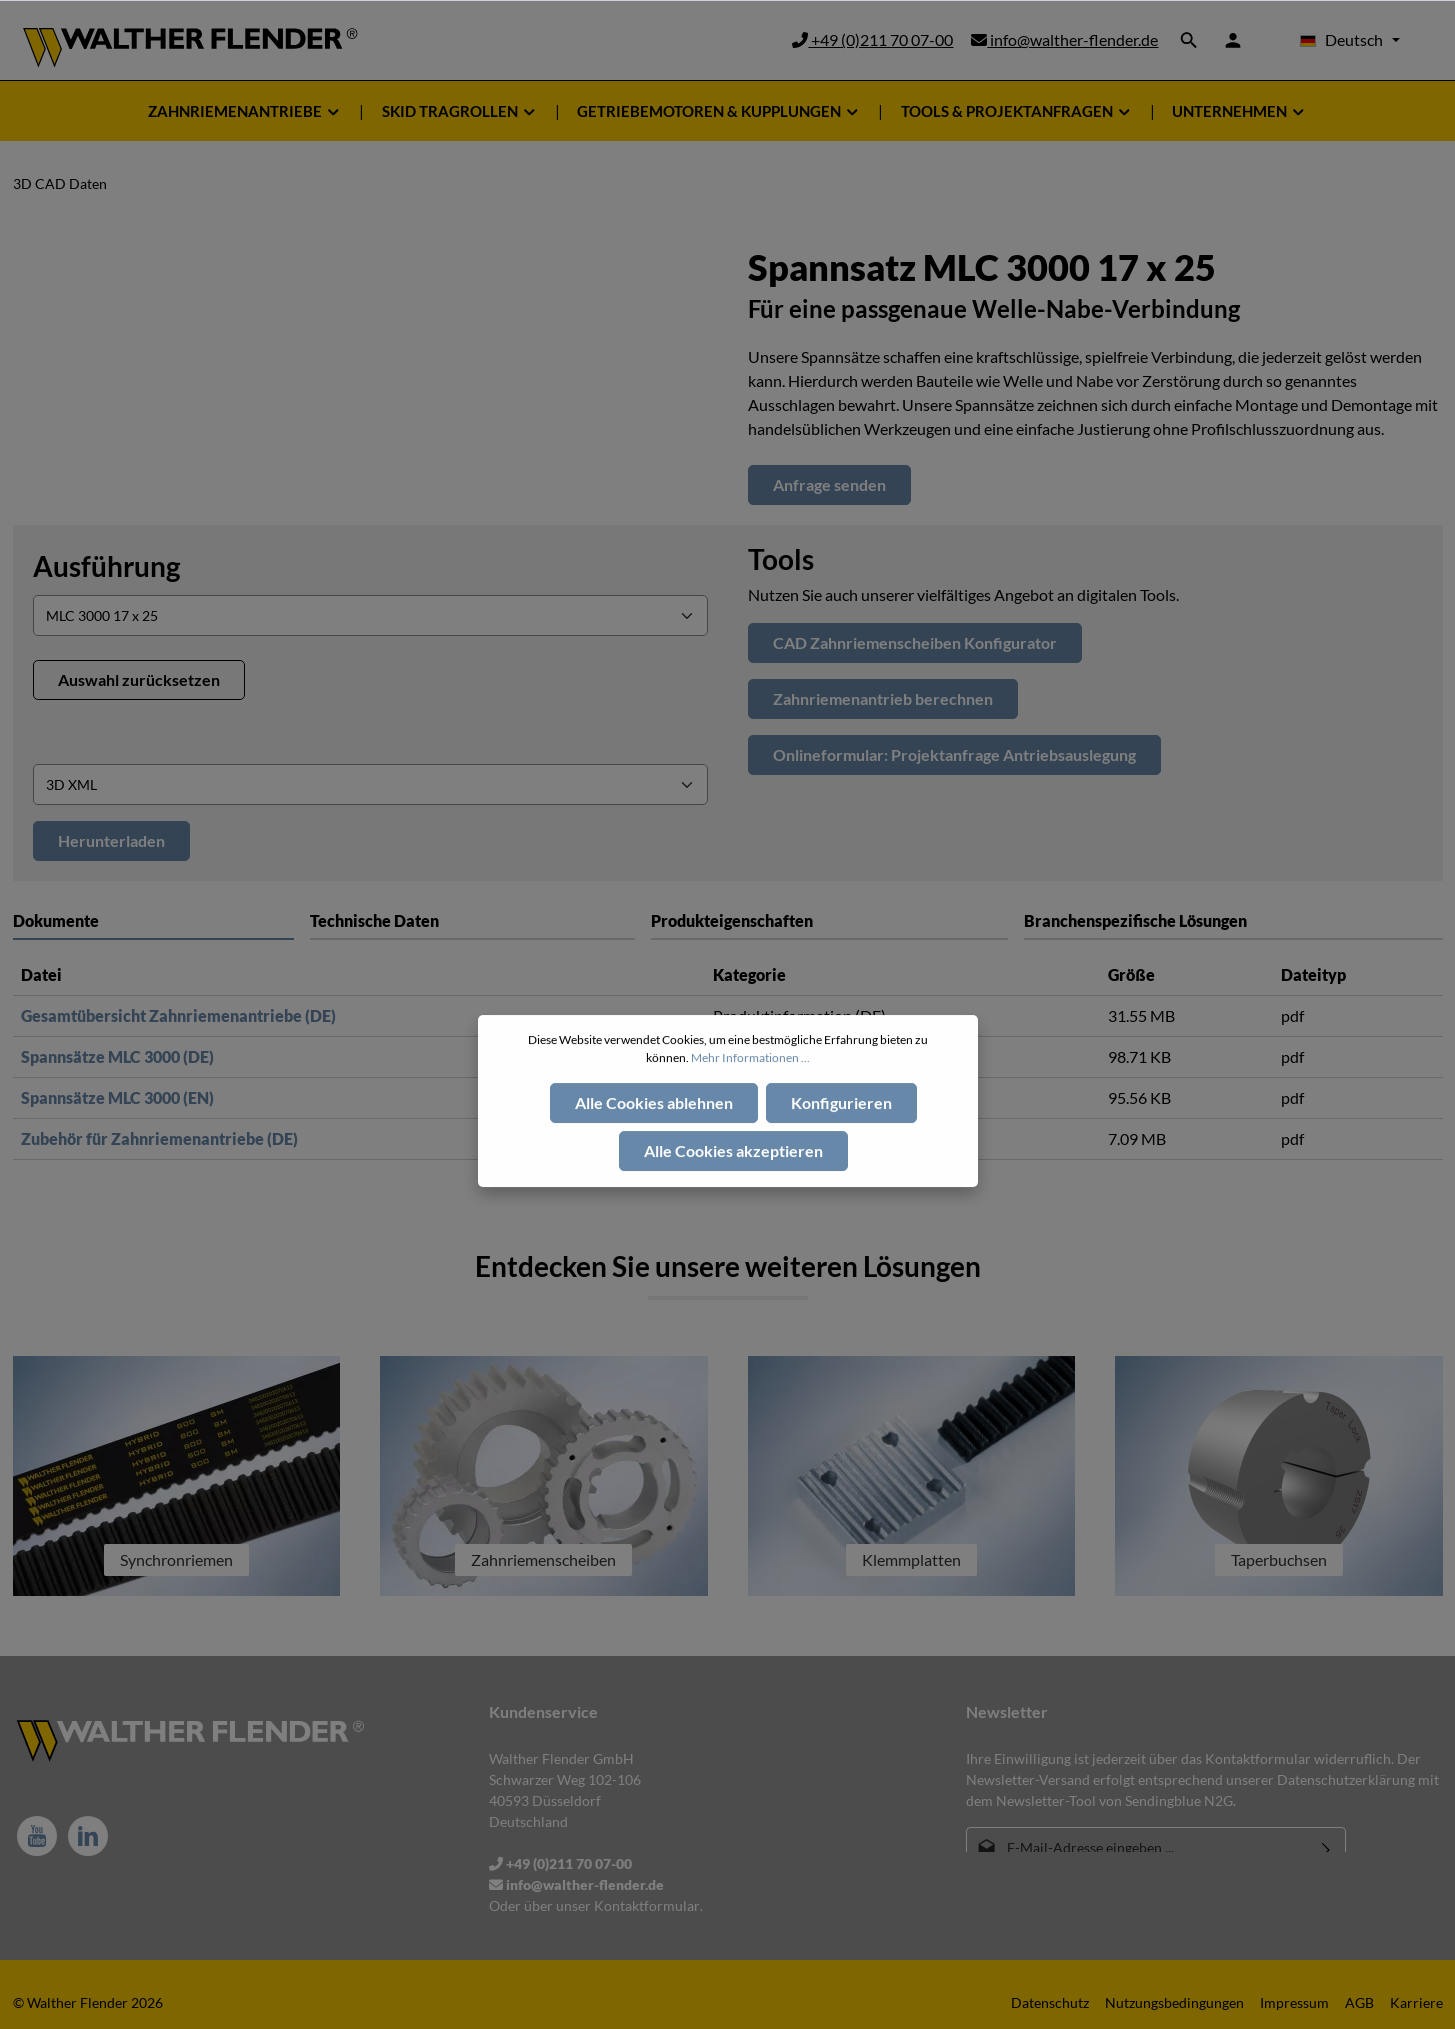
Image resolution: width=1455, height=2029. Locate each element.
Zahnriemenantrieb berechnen (883, 698)
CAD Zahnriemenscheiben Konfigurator (915, 642)
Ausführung (106, 566)
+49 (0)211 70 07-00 (872, 39)
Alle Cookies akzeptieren (733, 1195)
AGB (1359, 2002)
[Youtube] (37, 1836)
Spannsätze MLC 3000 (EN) (117, 1097)
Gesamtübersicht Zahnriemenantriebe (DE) (178, 1015)
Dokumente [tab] (56, 920)
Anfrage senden (829, 484)
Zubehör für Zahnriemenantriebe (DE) (159, 1138)
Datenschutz (1050, 2002)
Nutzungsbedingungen (1174, 2002)
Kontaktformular (647, 1905)
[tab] (472, 920)
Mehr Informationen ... (750, 1102)
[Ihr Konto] (1233, 40)
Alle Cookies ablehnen (654, 1147)
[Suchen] (1189, 40)
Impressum (1294, 2002)
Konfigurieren (841, 1147)
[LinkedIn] (88, 1836)
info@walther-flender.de (1064, 39)
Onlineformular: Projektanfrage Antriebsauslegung (954, 754)
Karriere (1416, 2002)
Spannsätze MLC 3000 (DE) (117, 1056)
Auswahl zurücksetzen (139, 679)
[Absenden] (1326, 1847)
